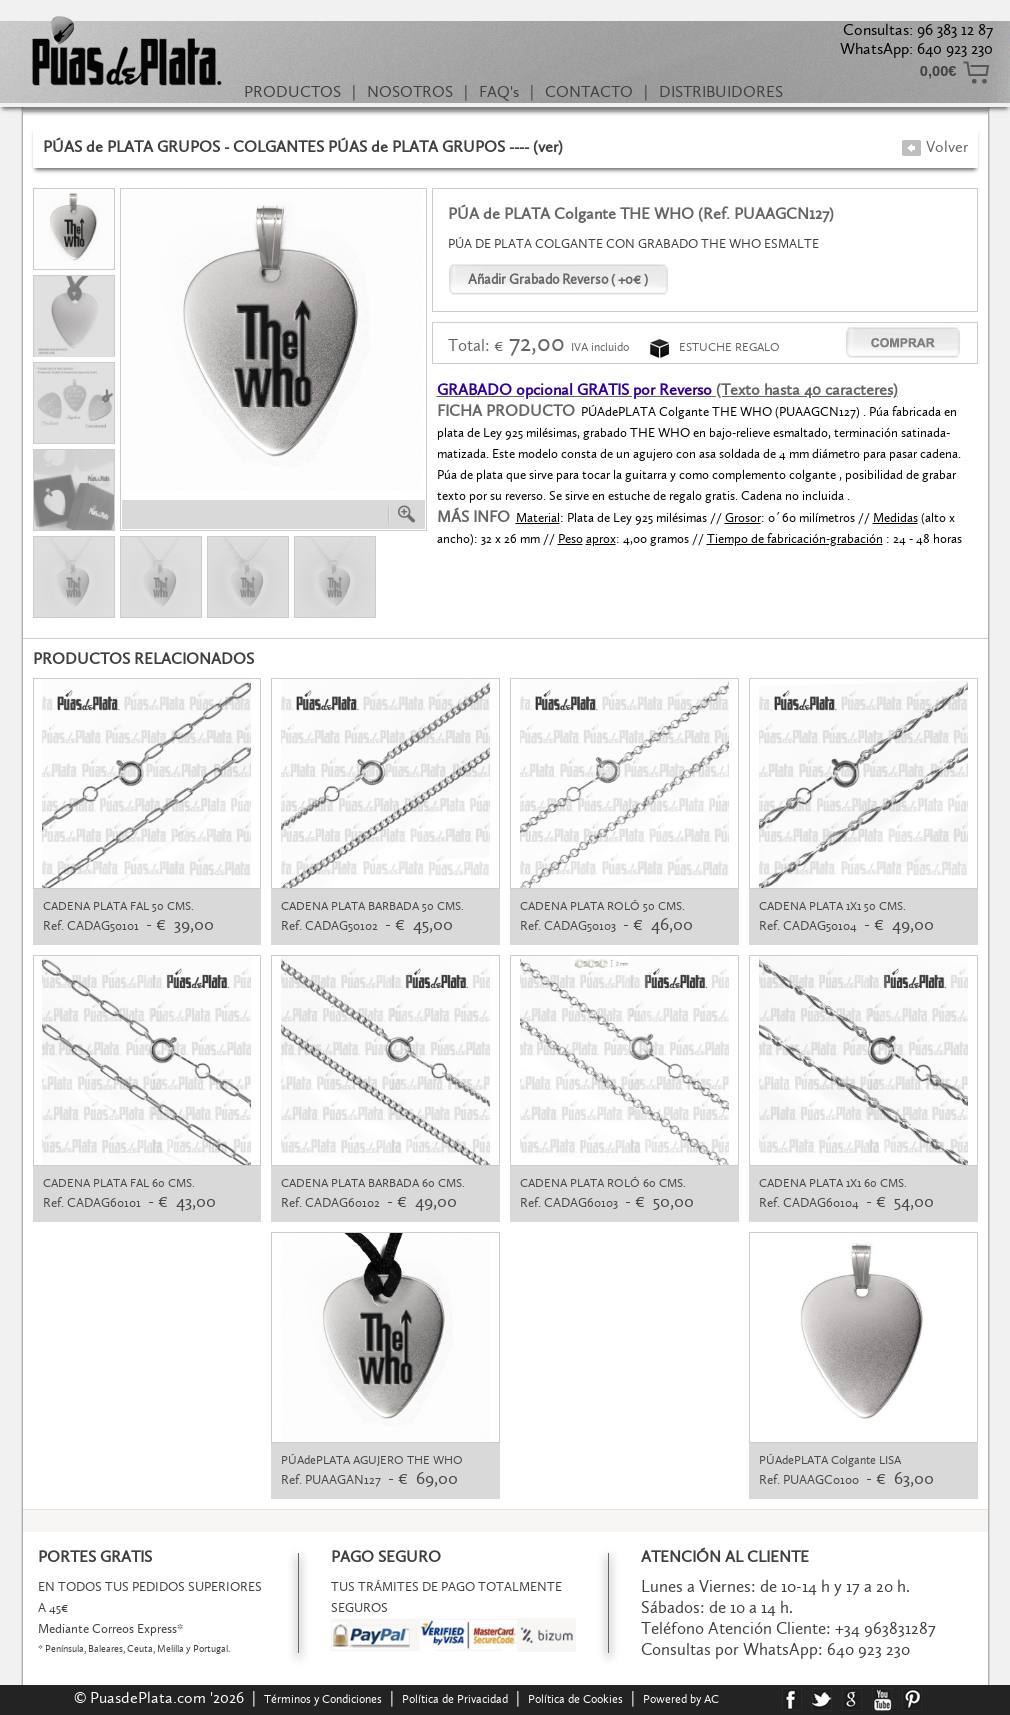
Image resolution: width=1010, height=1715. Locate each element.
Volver (934, 146)
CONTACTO (589, 91)
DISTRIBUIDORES (721, 91)
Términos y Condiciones (323, 1699)
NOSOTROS (410, 91)
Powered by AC (682, 1699)
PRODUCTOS (292, 91)
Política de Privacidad (455, 1699)
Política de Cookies (575, 1699)
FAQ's (499, 91)
